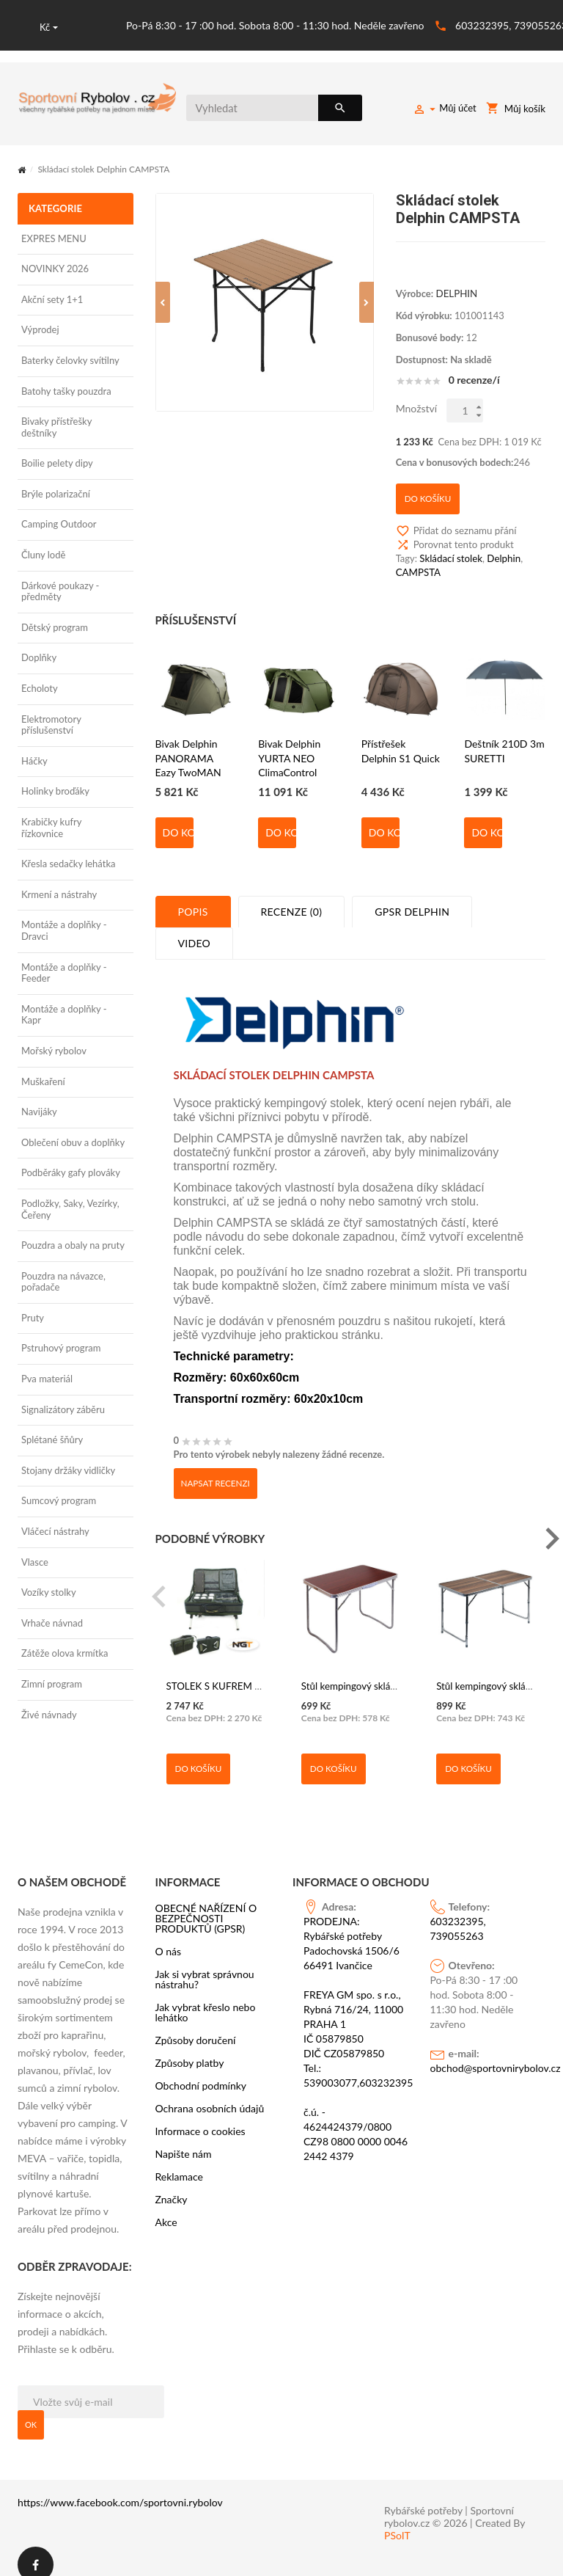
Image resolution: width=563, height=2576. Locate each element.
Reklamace (179, 2161)
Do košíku (178, 821)
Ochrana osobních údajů (210, 2093)
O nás (168, 1936)
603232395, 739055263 (458, 1913)
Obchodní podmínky (201, 2070)
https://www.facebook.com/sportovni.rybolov (120, 2487)
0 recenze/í (474, 378)
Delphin (501, 549)
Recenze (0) (292, 900)
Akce (166, 2207)
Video (194, 931)
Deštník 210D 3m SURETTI (504, 739)
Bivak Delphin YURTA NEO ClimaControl (289, 745)
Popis (193, 900)
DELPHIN (456, 292)
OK (31, 2409)
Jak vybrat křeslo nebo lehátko (205, 1997)
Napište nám (183, 2139)
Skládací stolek (450, 549)
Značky (171, 2184)
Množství (417, 407)
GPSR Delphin (412, 900)
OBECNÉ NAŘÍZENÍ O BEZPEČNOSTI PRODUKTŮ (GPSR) (206, 1903)
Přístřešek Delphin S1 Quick (400, 739)
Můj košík (516, 110)
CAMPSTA (418, 563)
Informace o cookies (200, 2116)
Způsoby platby (189, 2048)
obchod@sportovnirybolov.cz (482, 2052)
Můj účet (445, 110)
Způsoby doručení (195, 2025)
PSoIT (397, 2519)
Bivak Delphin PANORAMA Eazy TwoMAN (188, 745)
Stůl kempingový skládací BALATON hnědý (390, 1673)
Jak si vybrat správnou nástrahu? (204, 1964)
